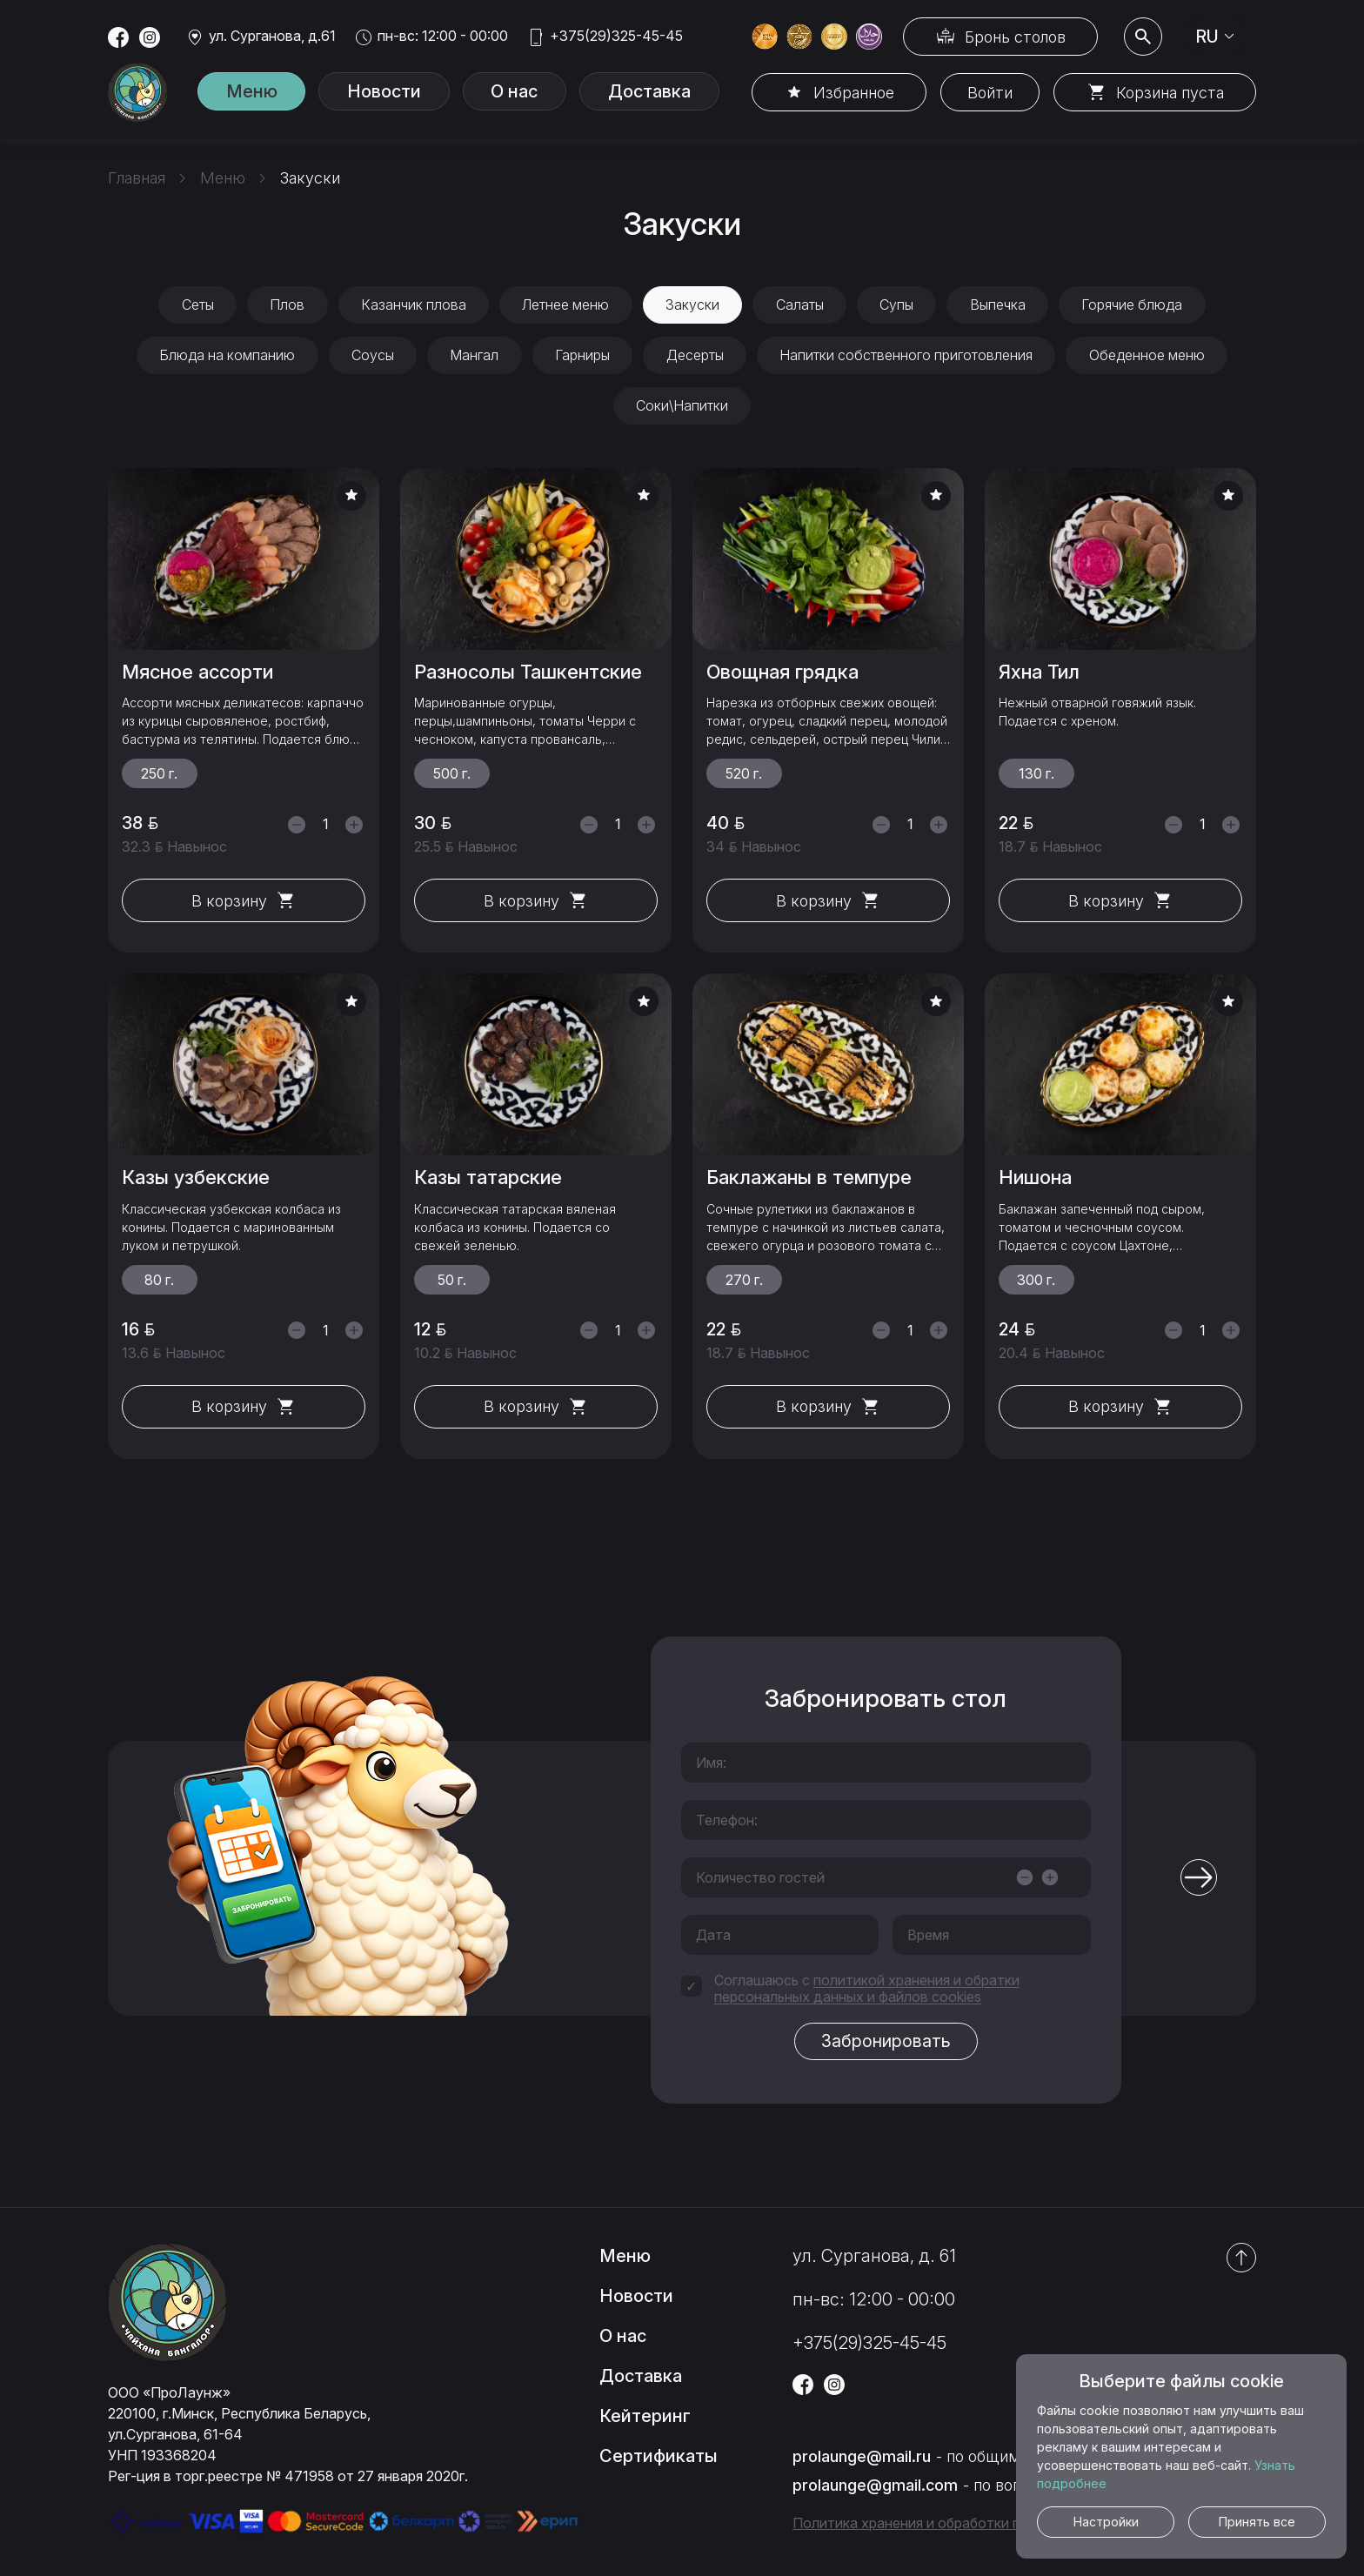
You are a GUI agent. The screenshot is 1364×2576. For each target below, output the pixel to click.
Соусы (370, 356)
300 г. (1036, 1282)
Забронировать (886, 2044)
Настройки (1106, 2521)
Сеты (193, 305)
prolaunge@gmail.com (875, 2488)
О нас (533, 92)
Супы (899, 305)
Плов (283, 305)
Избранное (850, 93)
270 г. (744, 1282)
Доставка (675, 92)
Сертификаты (658, 2458)
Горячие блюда (1137, 305)
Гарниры (582, 356)
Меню (255, 92)
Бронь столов (1012, 36)
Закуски (692, 305)
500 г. (452, 776)
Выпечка (1001, 305)
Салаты (801, 305)
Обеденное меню (1150, 356)
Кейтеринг (645, 2418)
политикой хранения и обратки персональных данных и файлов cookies (867, 1991)
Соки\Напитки (682, 408)
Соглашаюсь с (867, 1991)
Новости (395, 92)
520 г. (743, 776)
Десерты (696, 356)
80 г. (159, 1282)
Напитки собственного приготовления (908, 356)
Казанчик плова (411, 305)
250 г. (159, 776)
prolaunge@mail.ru (861, 2459)
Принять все (1257, 2521)
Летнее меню (564, 305)
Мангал (473, 356)
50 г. (452, 1282)
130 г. (1036, 776)
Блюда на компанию (223, 356)
